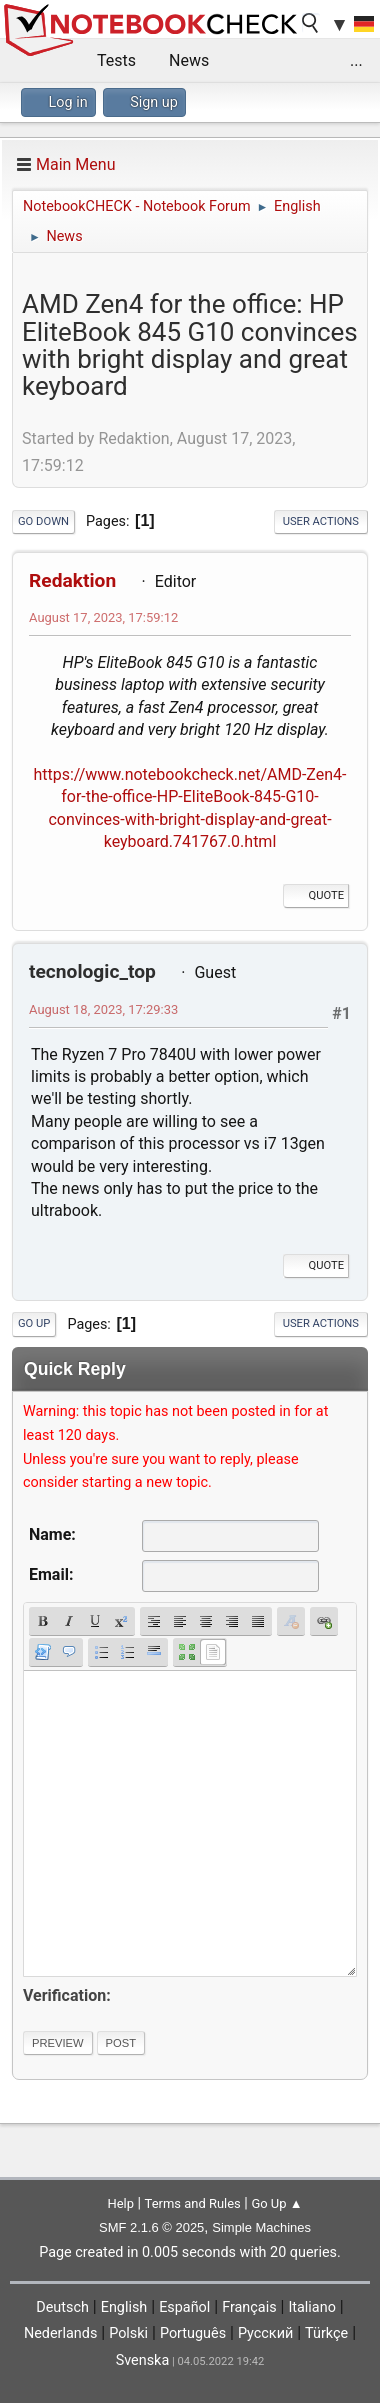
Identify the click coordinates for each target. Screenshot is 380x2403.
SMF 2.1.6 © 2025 (151, 2227)
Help (120, 2203)
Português (193, 2333)
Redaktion (72, 580)
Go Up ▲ (276, 2203)
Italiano (311, 2307)
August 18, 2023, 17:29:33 (103, 1009)
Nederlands (60, 2333)
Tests (116, 60)
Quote (316, 895)
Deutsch (62, 2307)
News (189, 60)
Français (249, 2307)
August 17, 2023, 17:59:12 (103, 617)
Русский (265, 2333)
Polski (128, 2333)
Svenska (143, 2360)
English (124, 2307)
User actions (321, 521)
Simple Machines (261, 2227)
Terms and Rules (193, 2203)
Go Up (34, 1323)
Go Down (43, 521)
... (356, 60)
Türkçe (326, 2333)
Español (184, 2307)
